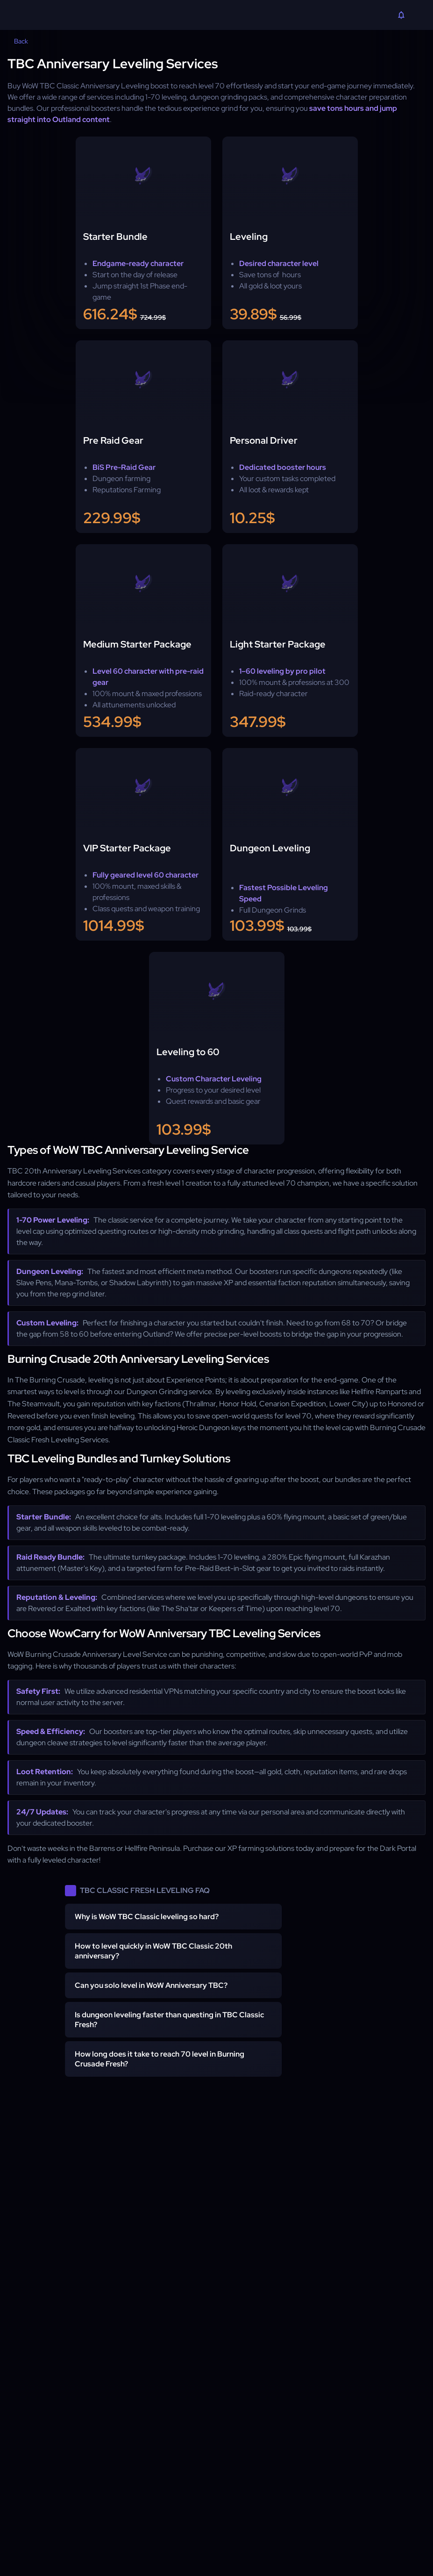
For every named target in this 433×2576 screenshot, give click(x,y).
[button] (173, 1916)
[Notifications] (401, 16)
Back (15, 41)
